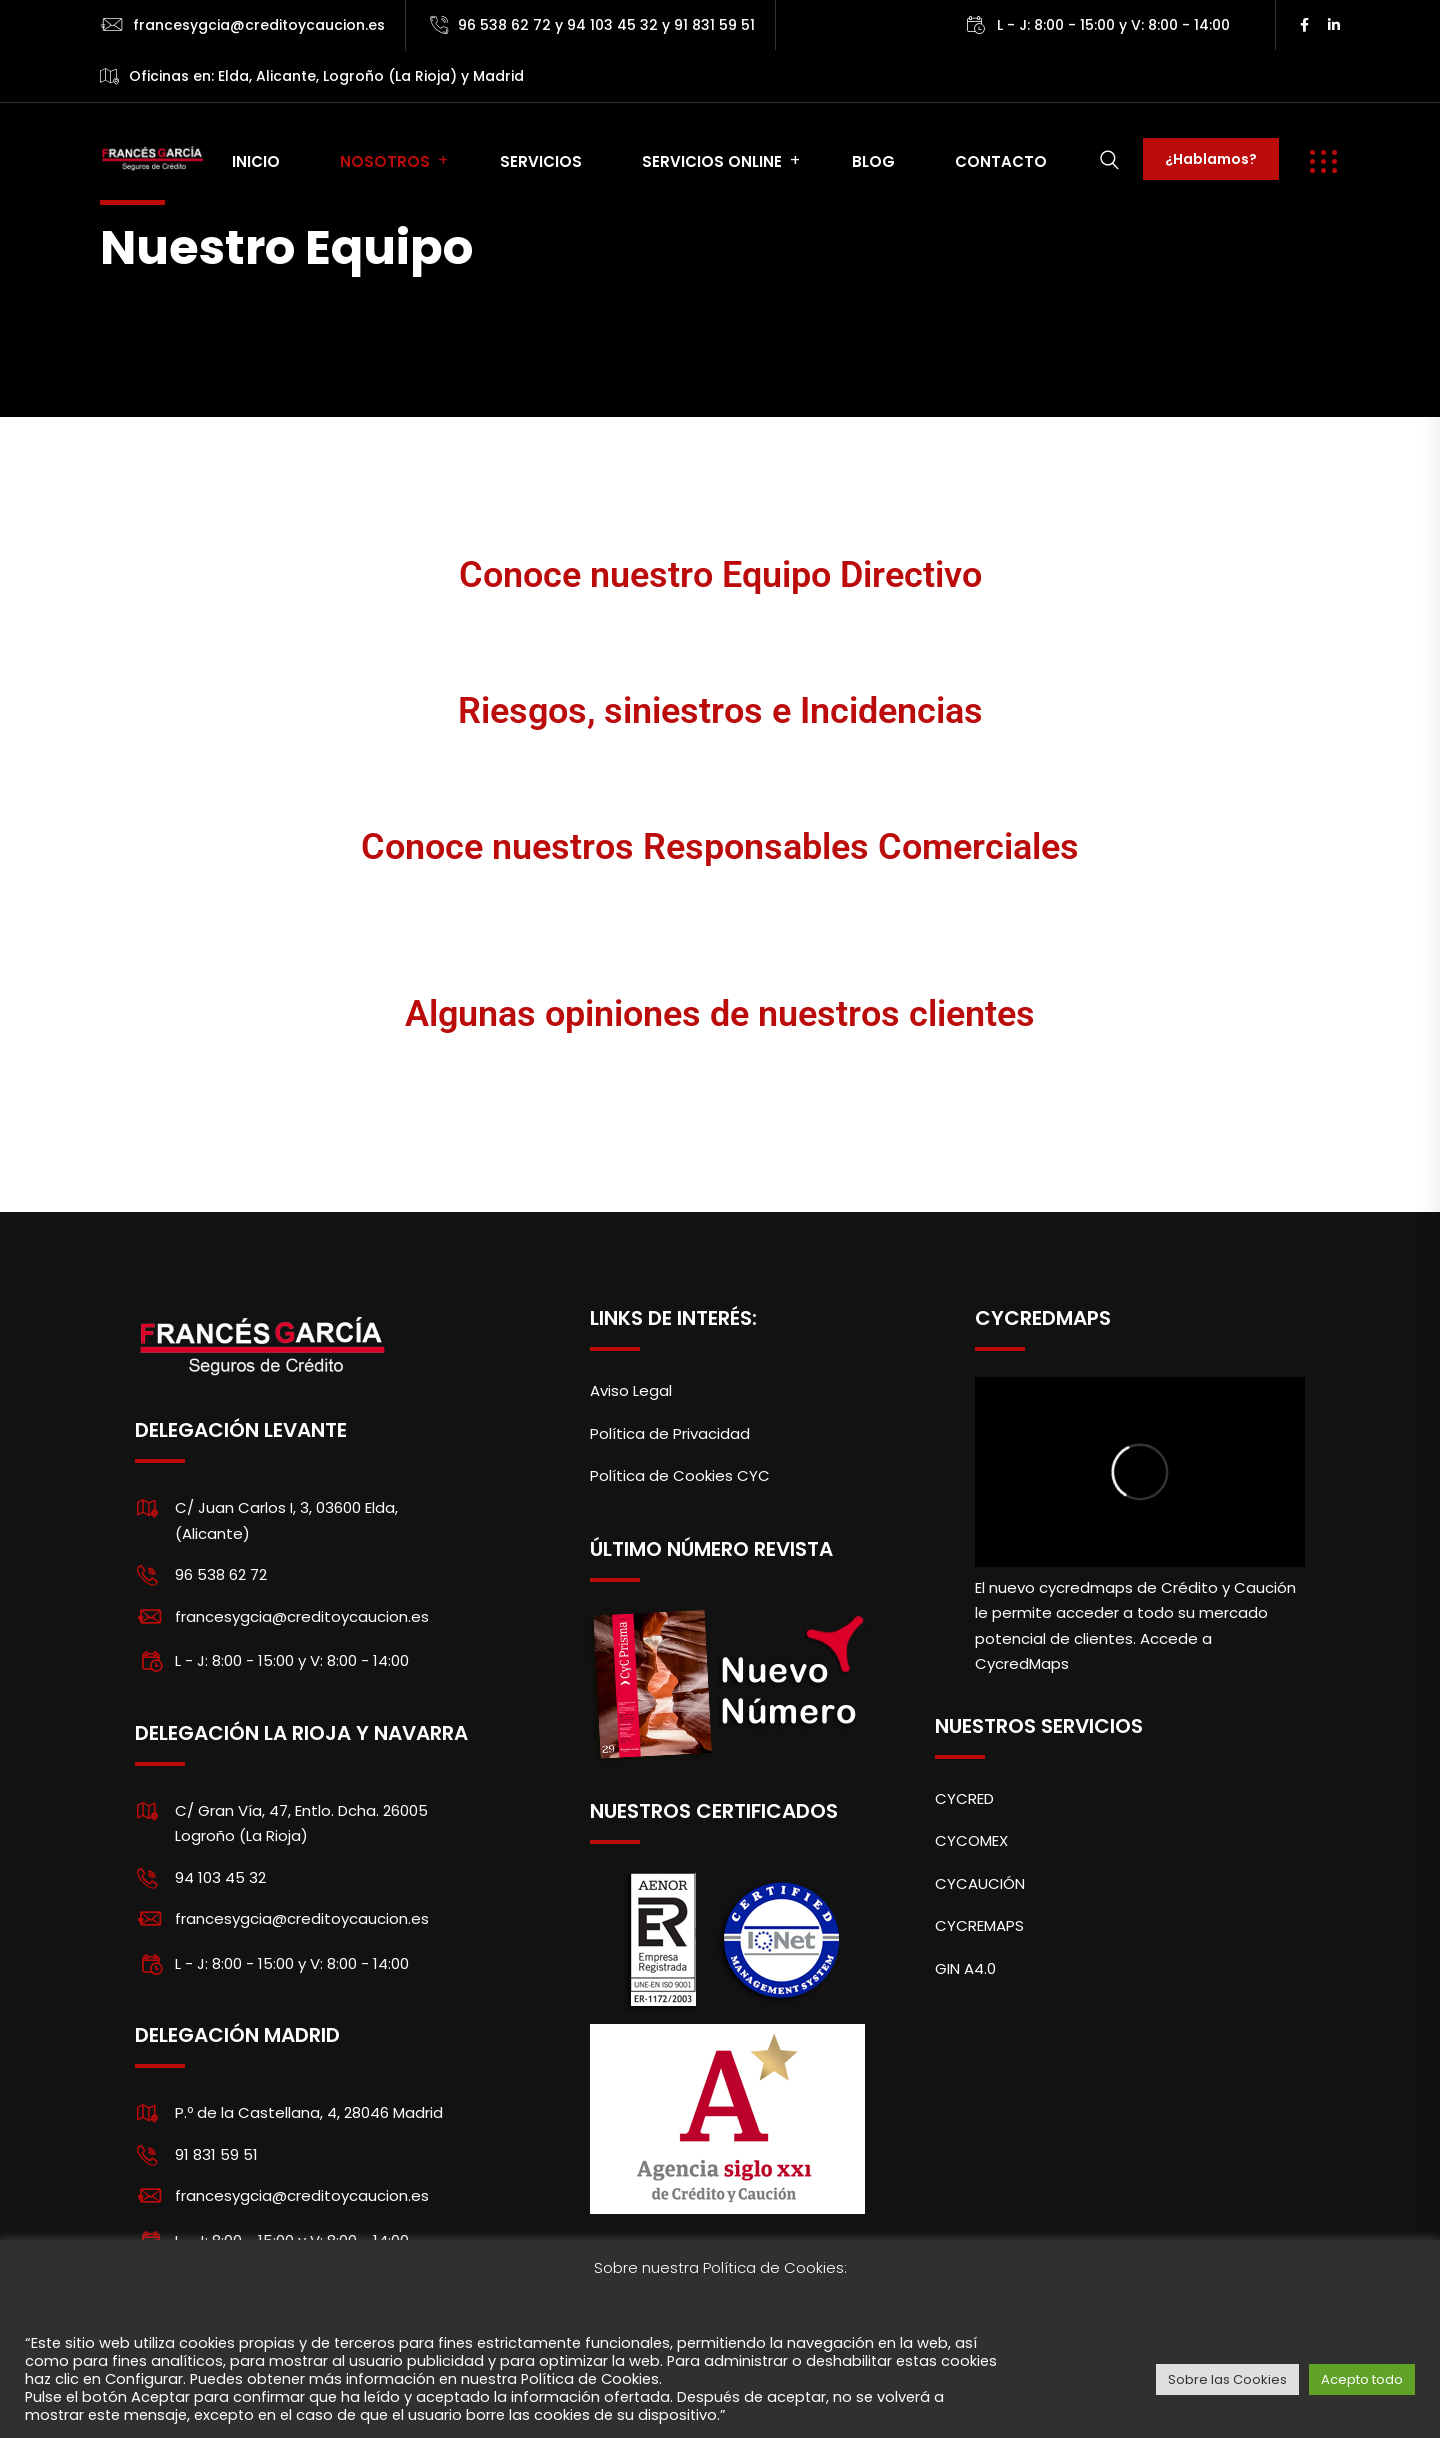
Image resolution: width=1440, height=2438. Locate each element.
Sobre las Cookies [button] (1227, 2379)
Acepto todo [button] (1362, 2379)
